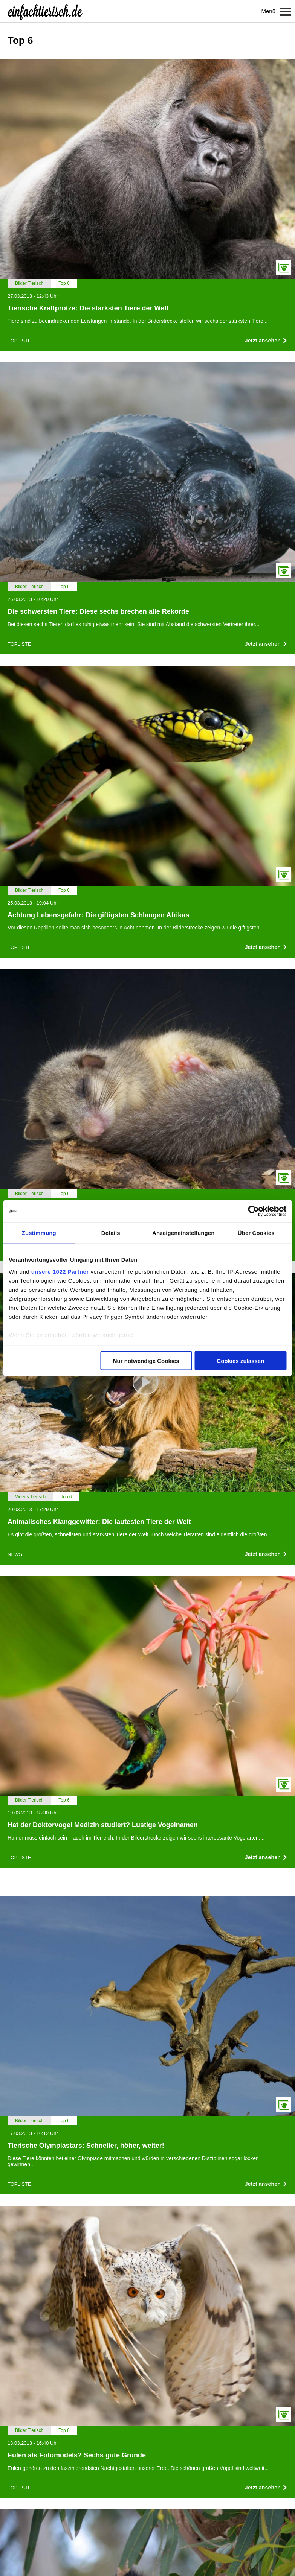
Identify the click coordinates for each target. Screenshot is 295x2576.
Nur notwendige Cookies (146, 1361)
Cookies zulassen (240, 1361)
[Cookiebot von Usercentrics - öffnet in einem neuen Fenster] (253, 1211)
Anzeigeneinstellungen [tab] (183, 1233)
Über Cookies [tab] (256, 1233)
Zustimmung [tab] (39, 1233)
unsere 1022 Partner (60, 1271)
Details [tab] (110, 1233)
